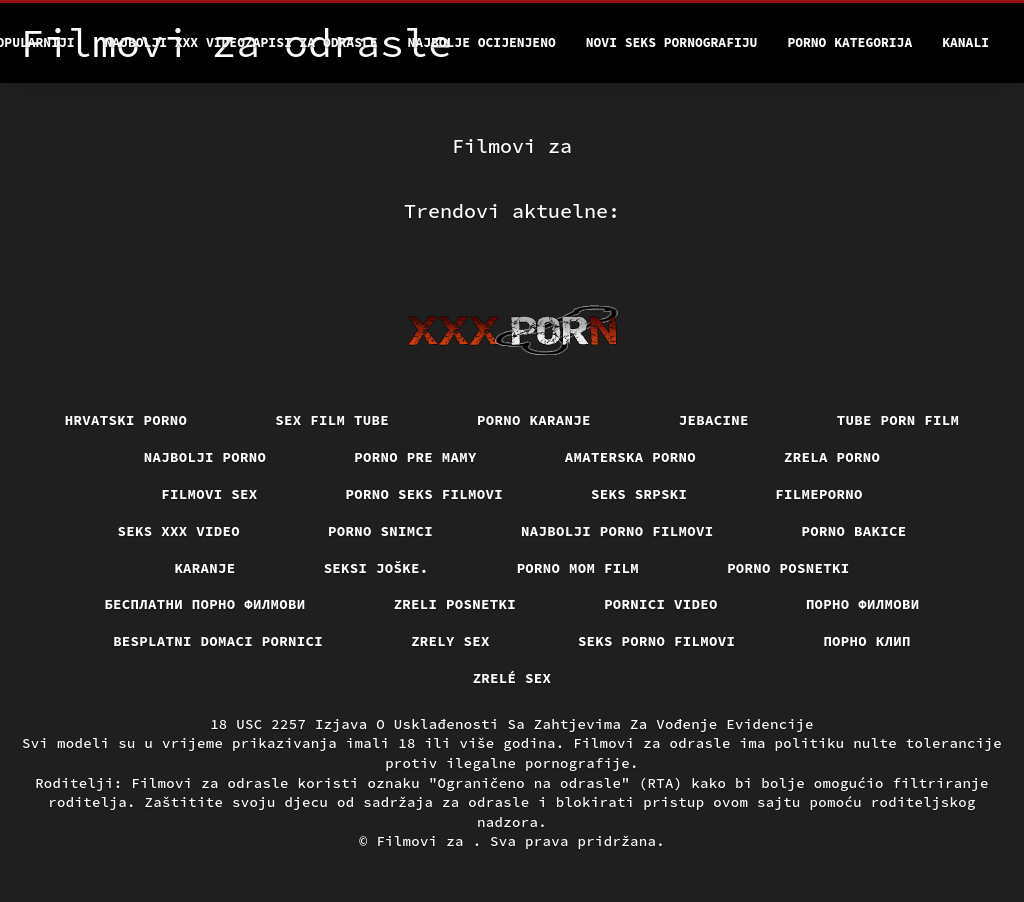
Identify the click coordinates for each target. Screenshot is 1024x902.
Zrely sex (450, 641)
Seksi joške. (376, 568)
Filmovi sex (209, 494)
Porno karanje (534, 420)
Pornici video (661, 604)
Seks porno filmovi (657, 641)
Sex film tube (332, 420)
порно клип (867, 641)
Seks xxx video (179, 531)
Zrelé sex (512, 678)
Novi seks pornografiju (672, 42)
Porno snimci (380, 531)
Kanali (965, 42)
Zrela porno (832, 457)
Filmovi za (424, 841)
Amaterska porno (630, 457)
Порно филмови (863, 604)
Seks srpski (639, 494)
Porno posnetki (788, 568)
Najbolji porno (205, 457)
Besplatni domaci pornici (218, 641)
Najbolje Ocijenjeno (482, 42)
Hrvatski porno (126, 420)
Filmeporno (819, 494)
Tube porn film (898, 420)
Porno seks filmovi (425, 494)
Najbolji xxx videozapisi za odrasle (241, 42)
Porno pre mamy (415, 457)
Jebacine (714, 420)
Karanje (204, 568)
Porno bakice (854, 531)
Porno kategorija (849, 42)
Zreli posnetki (455, 604)
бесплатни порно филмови (204, 604)
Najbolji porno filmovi (617, 531)
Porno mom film (578, 568)
